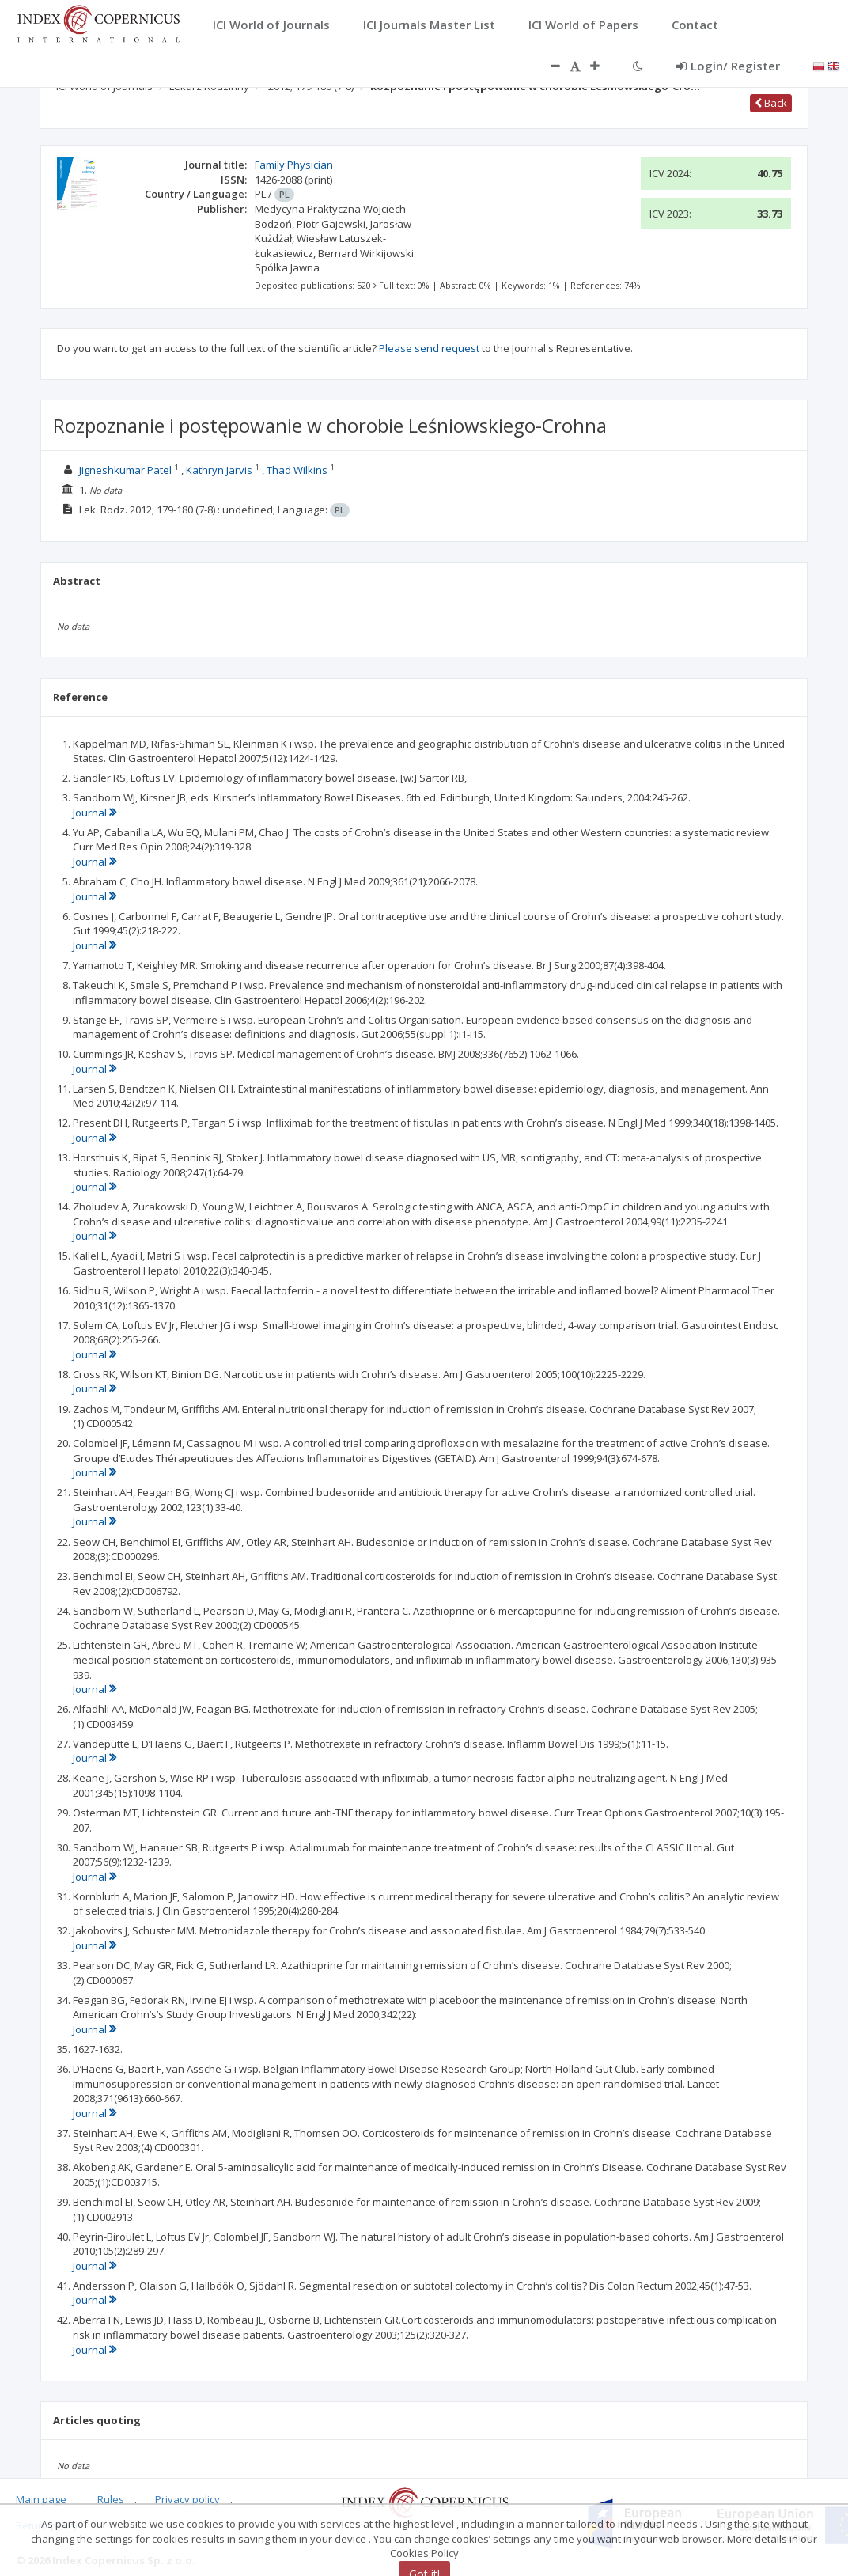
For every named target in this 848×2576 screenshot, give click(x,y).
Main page (41, 2499)
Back (771, 103)
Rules (110, 2499)
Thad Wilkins (297, 470)
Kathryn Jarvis (219, 470)
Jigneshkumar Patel (125, 470)
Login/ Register (728, 66)
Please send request (429, 348)
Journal (94, 812)
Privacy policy (187, 2499)
